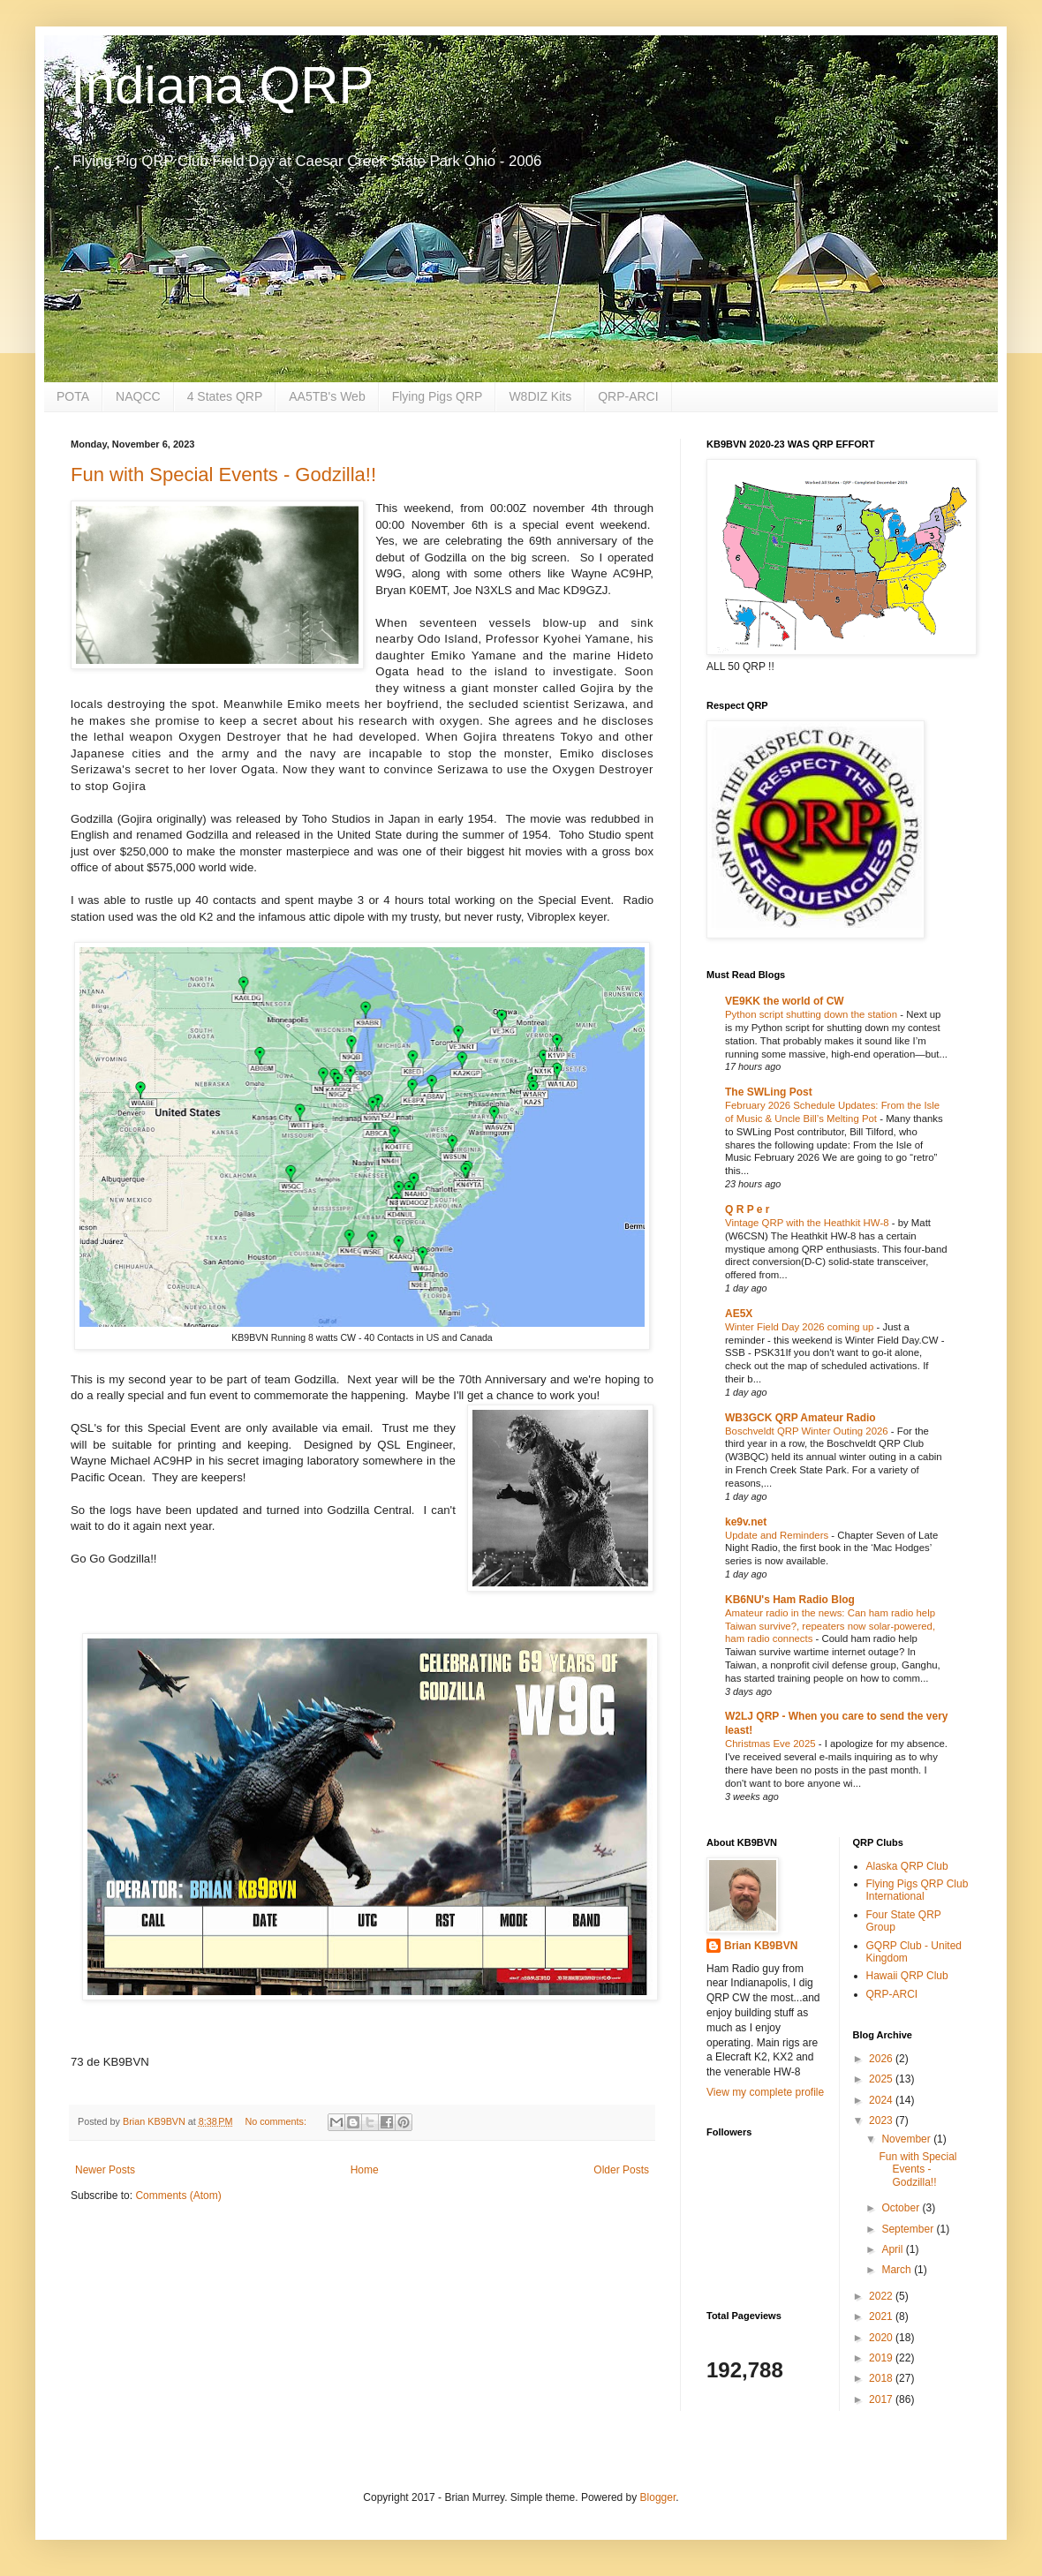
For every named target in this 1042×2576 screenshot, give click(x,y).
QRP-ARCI (628, 396)
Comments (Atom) (178, 2195)
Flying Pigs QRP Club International (917, 1890)
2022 (882, 2296)
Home (365, 2170)
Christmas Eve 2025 (772, 1743)
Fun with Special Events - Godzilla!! (223, 474)
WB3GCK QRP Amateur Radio (800, 1418)
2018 (882, 2378)
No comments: (277, 2121)
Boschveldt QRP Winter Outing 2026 (808, 1431)
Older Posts (621, 2170)
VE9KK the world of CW (784, 1001)
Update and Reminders (778, 1535)
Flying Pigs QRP (437, 396)
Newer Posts (105, 2170)
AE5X (738, 1313)
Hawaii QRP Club (907, 1976)
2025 (882, 2079)
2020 (882, 2337)
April (893, 2249)
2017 (882, 2399)
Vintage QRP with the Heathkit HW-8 (808, 1222)
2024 (882, 2100)
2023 (882, 2120)
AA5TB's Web (327, 396)
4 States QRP (225, 396)
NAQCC (138, 396)
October (901, 2208)
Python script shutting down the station (812, 1014)
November (907, 2139)
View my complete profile (765, 2092)
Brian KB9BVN (760, 1946)
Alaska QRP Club (907, 1866)
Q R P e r (747, 1209)
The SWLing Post (768, 1092)
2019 (882, 2358)
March (897, 2269)
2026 (882, 2059)
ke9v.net (745, 1522)
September (908, 2229)
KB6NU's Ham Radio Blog (790, 1599)
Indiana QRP (222, 85)
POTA (73, 396)
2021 (882, 2316)
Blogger (658, 2497)
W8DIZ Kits (540, 396)
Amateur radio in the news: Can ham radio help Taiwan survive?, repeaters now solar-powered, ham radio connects (830, 1626)
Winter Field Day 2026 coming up (801, 1327)
